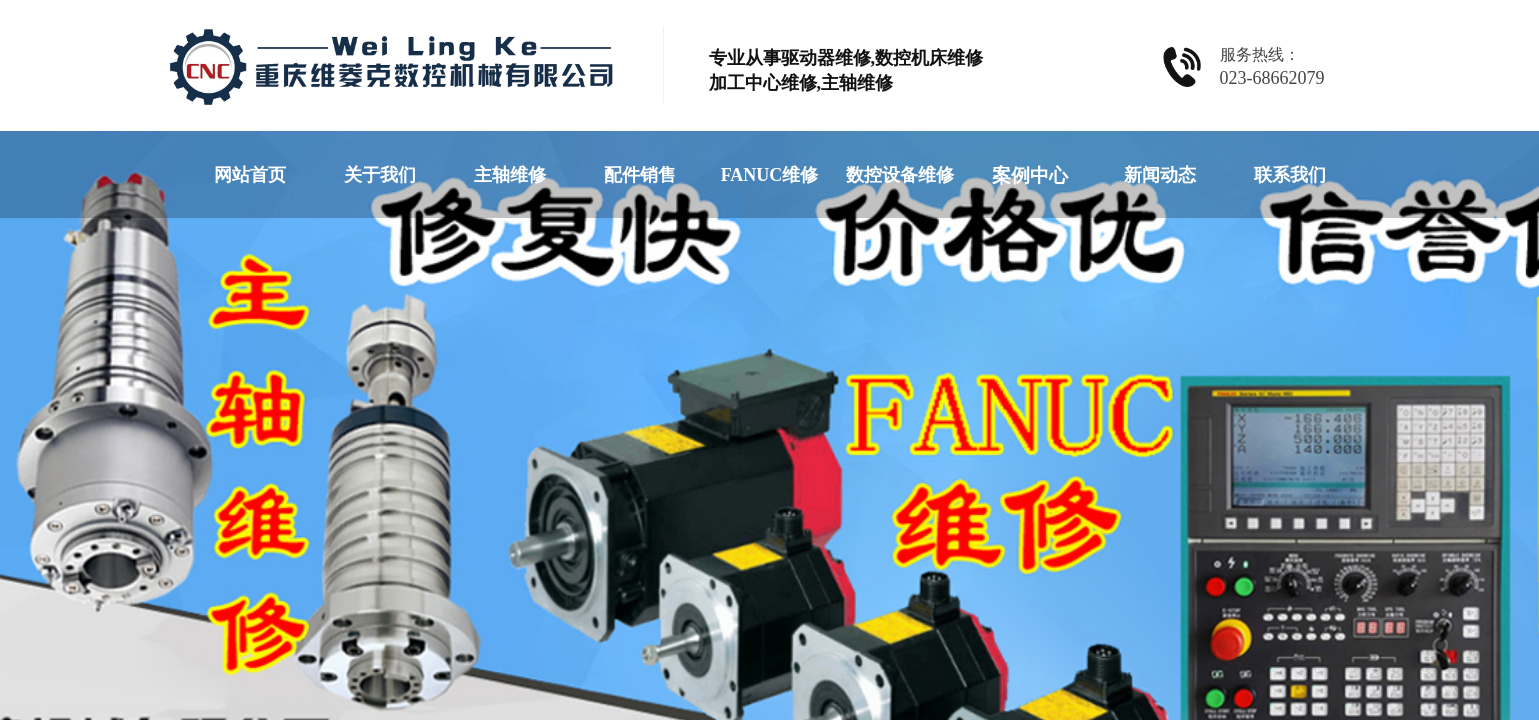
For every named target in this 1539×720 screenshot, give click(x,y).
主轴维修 (510, 175)
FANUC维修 (770, 175)
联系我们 (1290, 175)
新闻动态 (1160, 175)
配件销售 (640, 175)
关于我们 (380, 175)
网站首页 (250, 175)
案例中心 (1030, 175)
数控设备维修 (900, 175)
